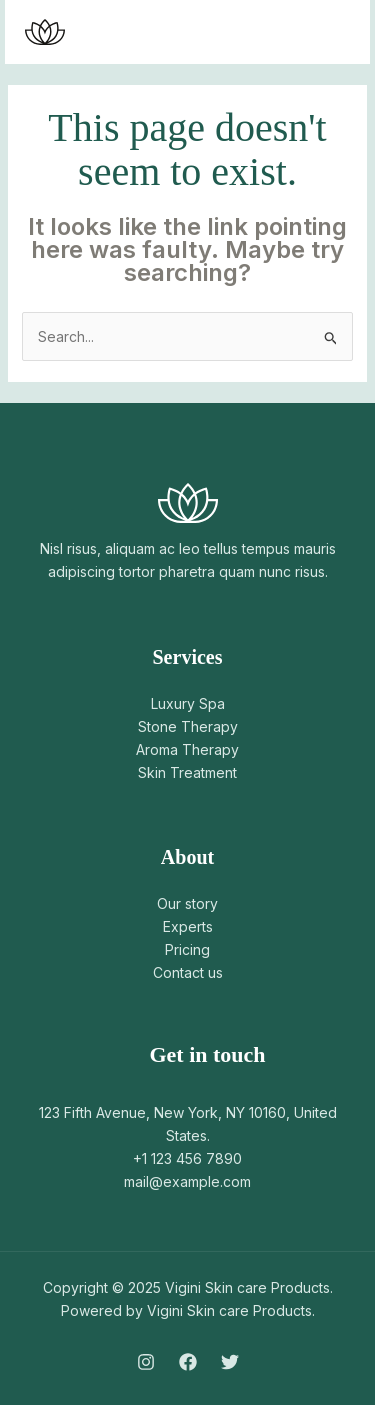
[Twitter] (230, 1362)
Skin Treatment (187, 772)
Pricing (187, 949)
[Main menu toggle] (329, 32)
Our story (187, 903)
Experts (188, 926)
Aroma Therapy (187, 749)
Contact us (188, 972)
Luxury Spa (188, 703)
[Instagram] (146, 1362)
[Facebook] (188, 1362)
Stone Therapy (188, 726)
